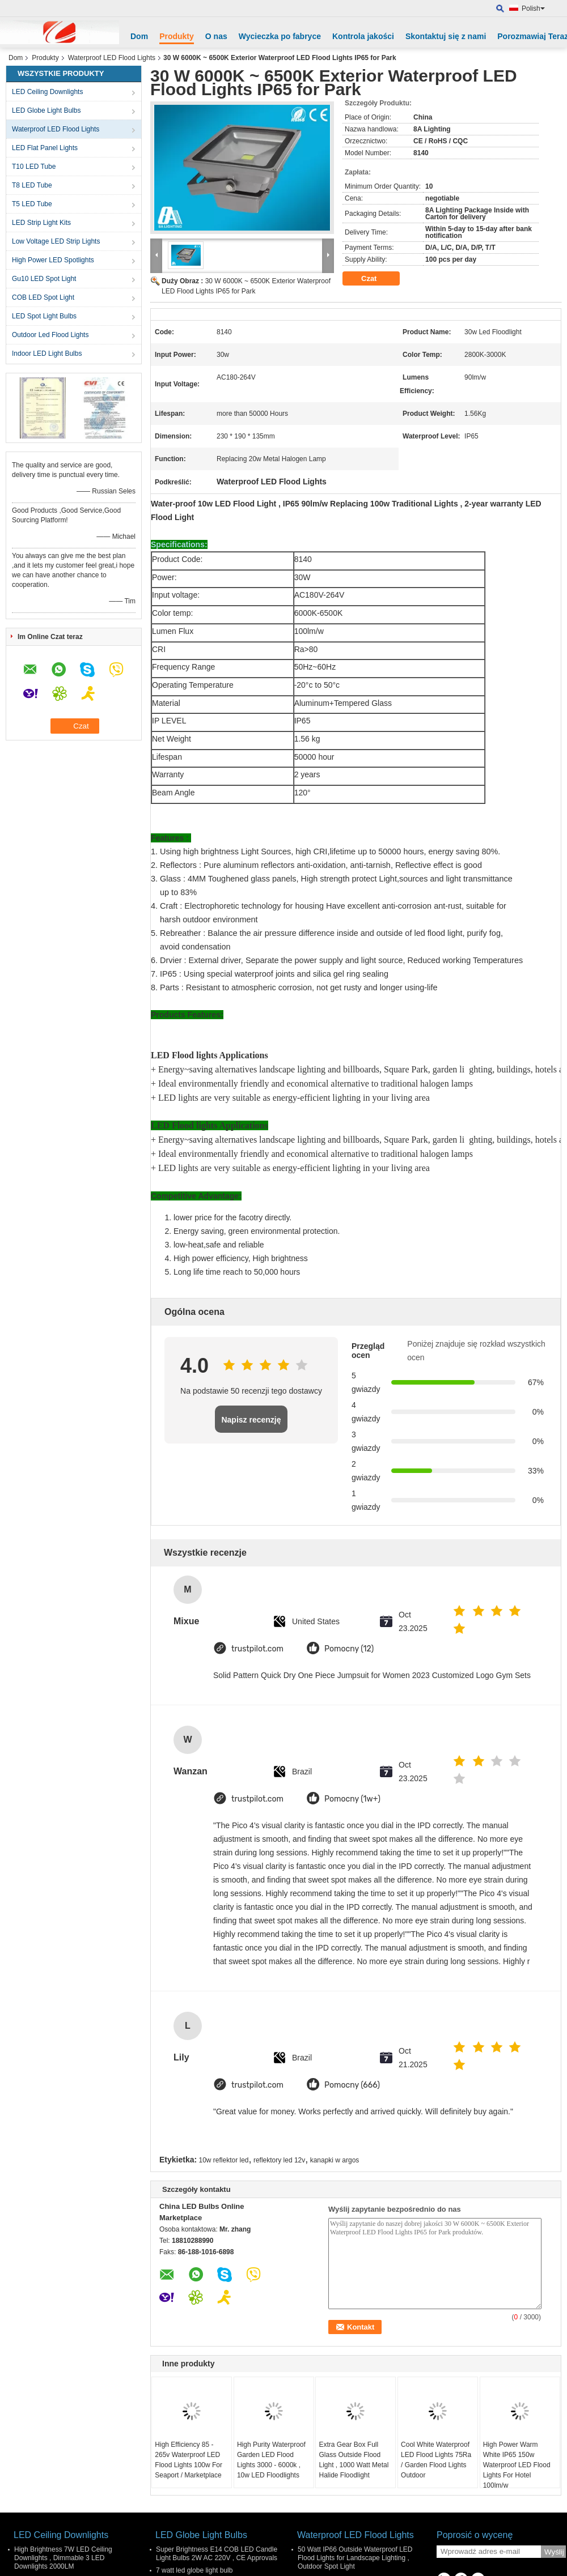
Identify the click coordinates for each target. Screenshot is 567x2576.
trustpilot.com (257, 1649)
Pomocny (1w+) (352, 1799)
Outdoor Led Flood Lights (50, 335)
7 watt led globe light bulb (194, 2570)
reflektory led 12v (279, 2160)
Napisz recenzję (251, 1419)
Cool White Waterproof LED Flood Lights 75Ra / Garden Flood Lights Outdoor (436, 2460)
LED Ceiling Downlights (47, 92)
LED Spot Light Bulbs (44, 316)
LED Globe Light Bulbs (46, 110)
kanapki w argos (334, 2160)
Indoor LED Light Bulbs (47, 353)
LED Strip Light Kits (41, 223)
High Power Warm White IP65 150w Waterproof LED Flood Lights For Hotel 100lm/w (517, 2465)
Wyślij (554, 2552)
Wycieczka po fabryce (280, 36)
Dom (139, 36)
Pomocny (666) (352, 2085)
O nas (216, 36)
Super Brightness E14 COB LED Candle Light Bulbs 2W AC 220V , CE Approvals (216, 2553)
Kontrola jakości (363, 36)
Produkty (176, 36)
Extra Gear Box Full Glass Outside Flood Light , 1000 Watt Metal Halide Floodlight (353, 2460)
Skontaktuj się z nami (445, 36)
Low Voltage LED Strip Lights (56, 241)
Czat (376, 278)
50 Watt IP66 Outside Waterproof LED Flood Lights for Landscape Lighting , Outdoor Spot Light (355, 2557)
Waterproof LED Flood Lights (111, 58)
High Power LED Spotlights (53, 260)
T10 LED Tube (34, 167)
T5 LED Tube (32, 204)
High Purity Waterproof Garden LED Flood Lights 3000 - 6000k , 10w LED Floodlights (271, 2460)
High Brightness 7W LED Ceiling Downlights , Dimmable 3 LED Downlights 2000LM (63, 2557)
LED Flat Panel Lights (45, 148)
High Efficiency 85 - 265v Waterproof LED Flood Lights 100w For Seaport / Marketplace (188, 2460)
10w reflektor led (224, 2160)
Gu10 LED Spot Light (44, 279)
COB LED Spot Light (43, 297)
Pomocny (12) (349, 1649)
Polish (533, 8)
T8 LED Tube (32, 185)
